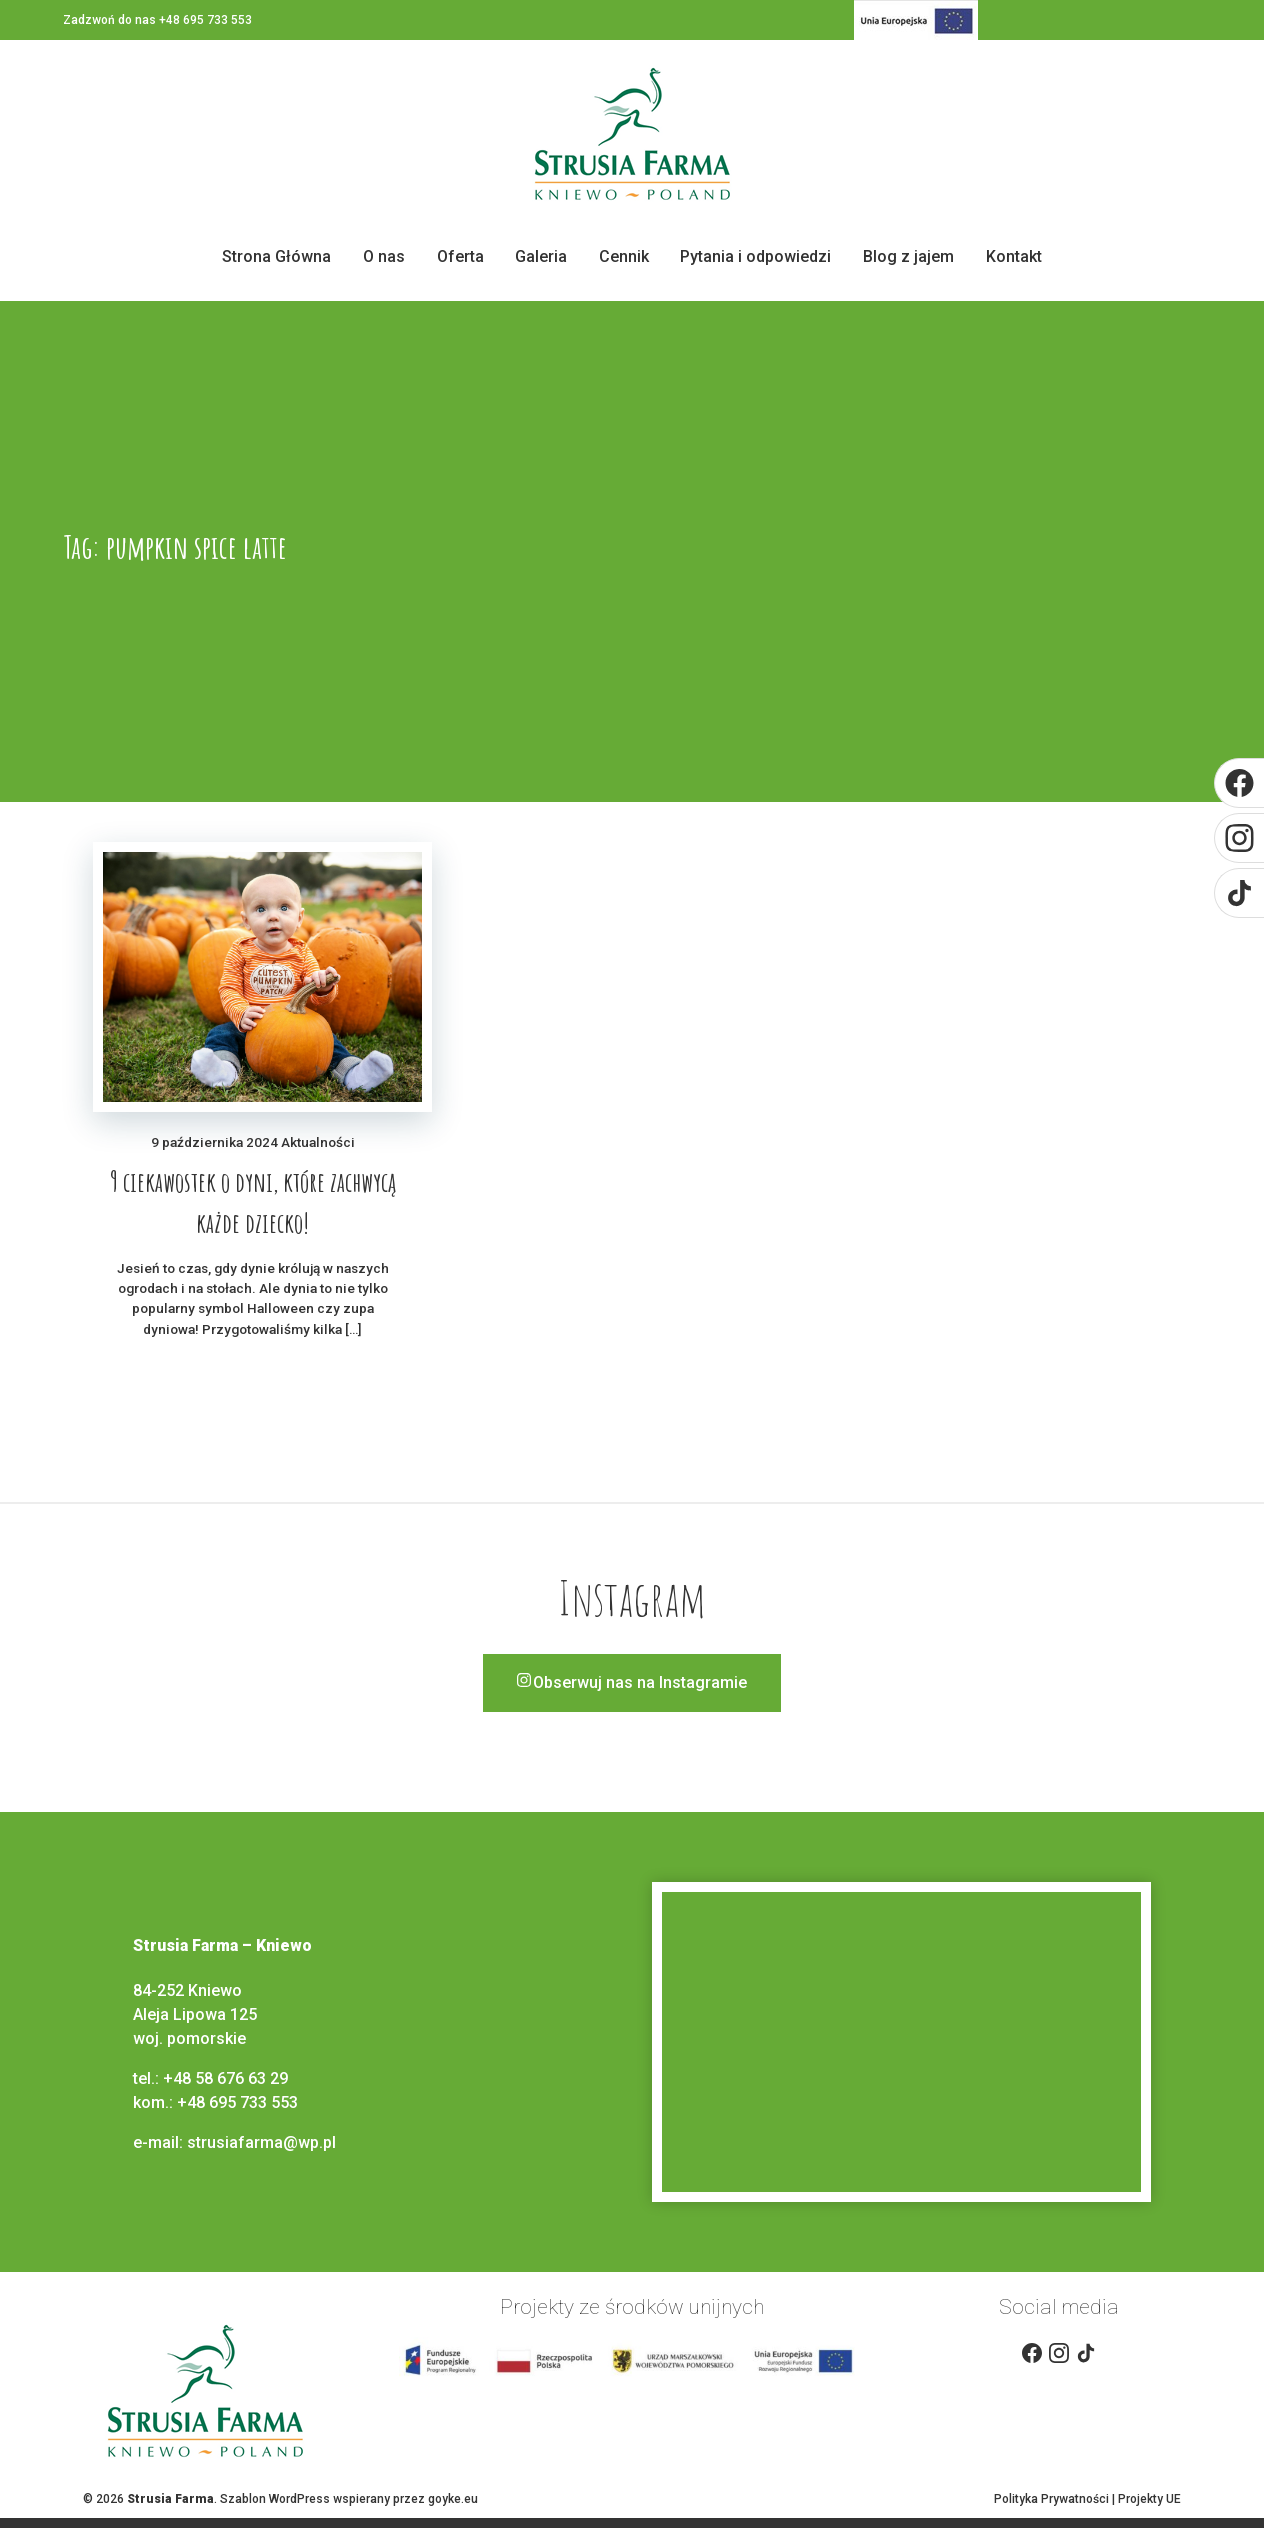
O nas (384, 256)
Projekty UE (1149, 2499)
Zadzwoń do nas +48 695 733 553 (157, 20)
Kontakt (1014, 256)
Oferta (460, 256)
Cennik (624, 256)
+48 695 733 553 (237, 2102)
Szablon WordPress (275, 2499)
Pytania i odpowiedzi (755, 256)
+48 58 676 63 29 (225, 2078)
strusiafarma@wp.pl (263, 2142)
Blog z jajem (908, 256)
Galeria (541, 256)
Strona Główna (276, 256)
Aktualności (318, 1142)
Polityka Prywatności (1051, 2499)
